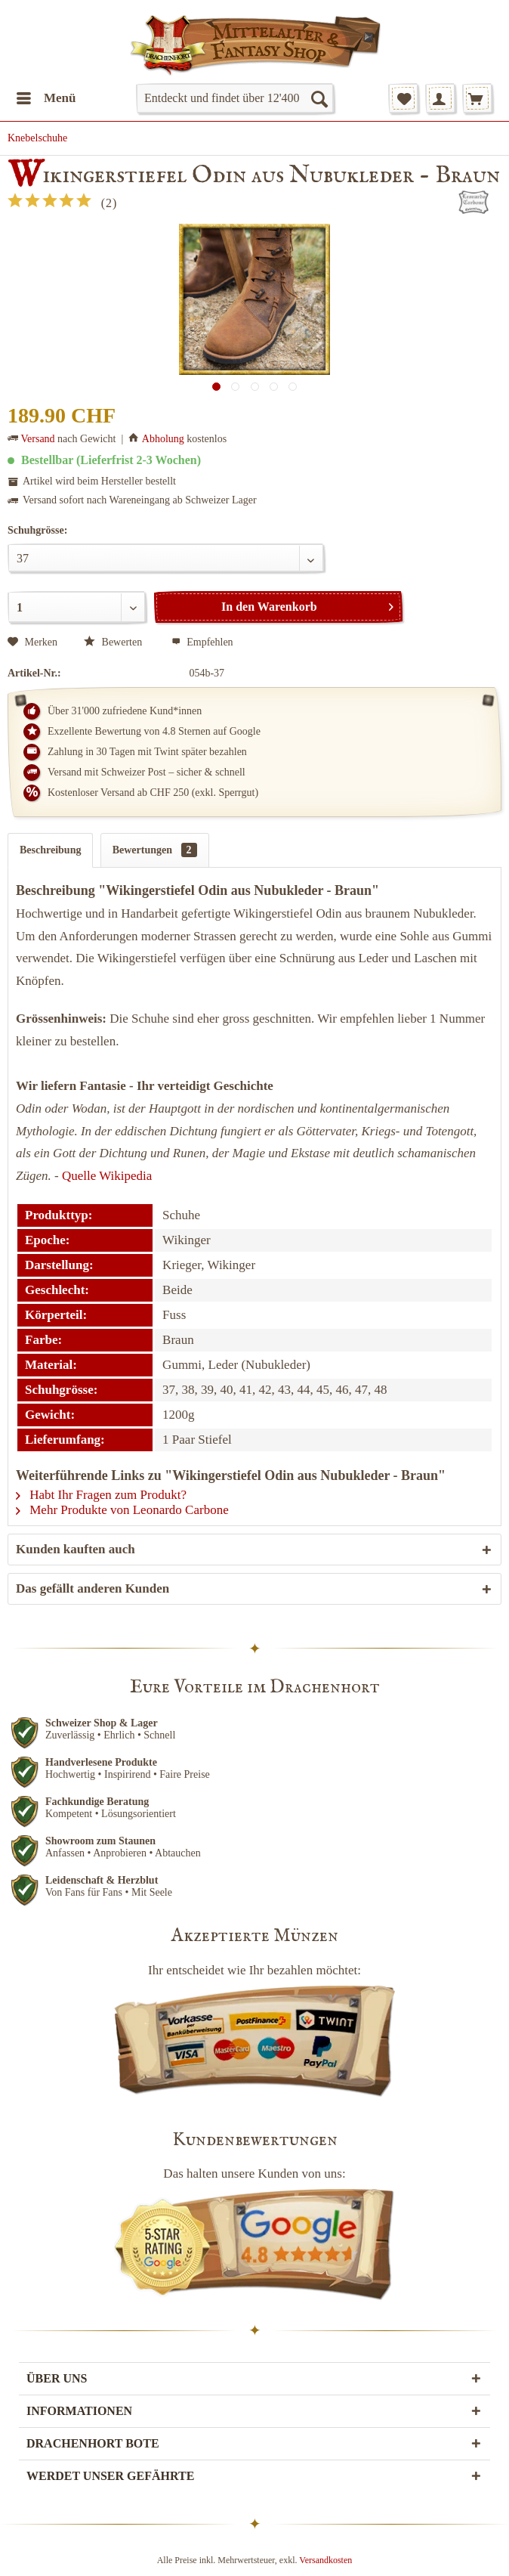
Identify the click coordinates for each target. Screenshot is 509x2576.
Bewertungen (155, 850)
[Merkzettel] (403, 98)
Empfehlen (202, 642)
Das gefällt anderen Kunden (92, 1588)
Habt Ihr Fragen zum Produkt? (101, 1495)
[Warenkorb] (477, 98)
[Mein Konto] (440, 98)
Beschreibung (50, 850)
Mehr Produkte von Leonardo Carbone (122, 1510)
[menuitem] (46, 98)
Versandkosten (325, 2560)
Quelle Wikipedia (107, 1176)
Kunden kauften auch (75, 1549)
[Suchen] (319, 98)
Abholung (163, 438)
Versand (38, 438)
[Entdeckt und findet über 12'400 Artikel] (235, 98)
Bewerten (114, 642)
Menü (46, 95)
